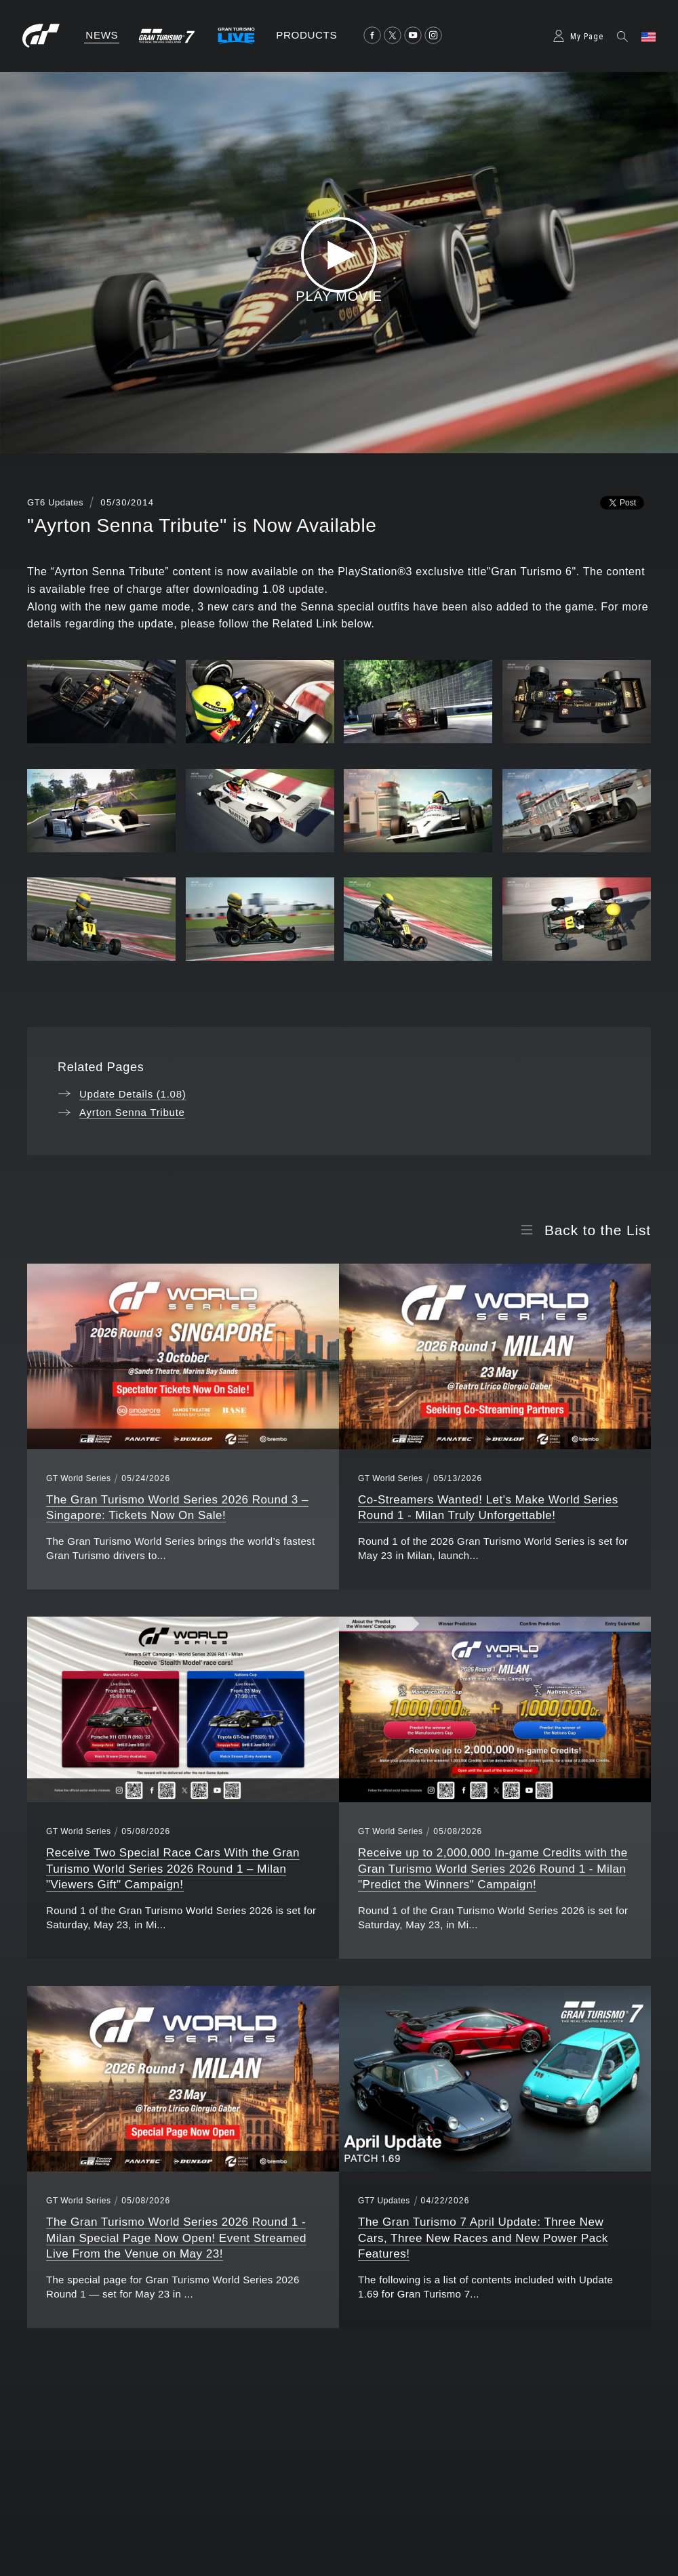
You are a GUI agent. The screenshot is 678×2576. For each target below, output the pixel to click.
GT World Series (78, 1478)
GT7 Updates (384, 2201)
